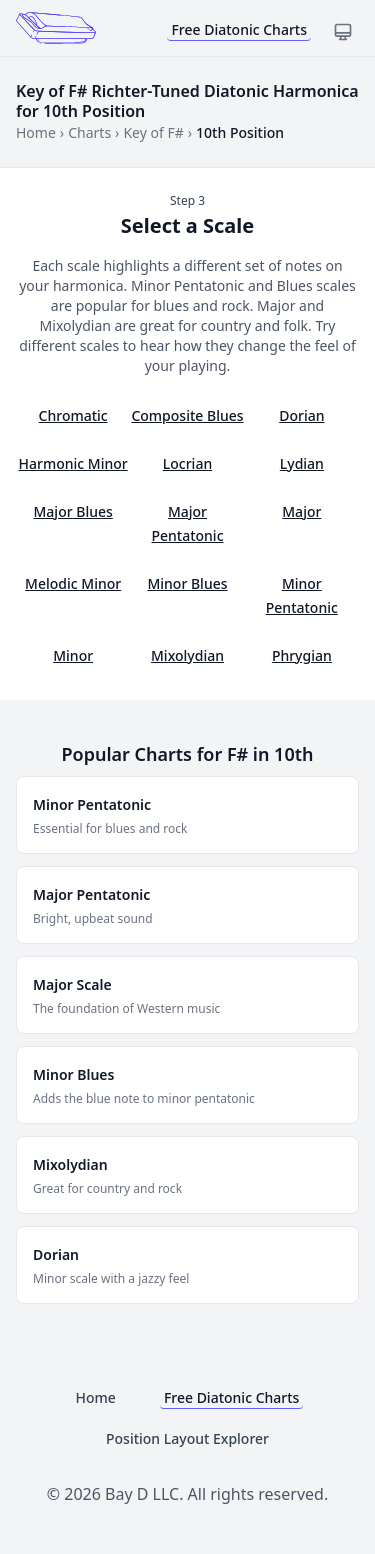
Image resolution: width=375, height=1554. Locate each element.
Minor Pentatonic (302, 595)
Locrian (187, 463)
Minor (73, 655)
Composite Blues (187, 415)
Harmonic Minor (73, 463)
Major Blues (73, 511)
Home (36, 132)
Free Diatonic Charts (239, 29)
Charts (89, 132)
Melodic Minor (73, 583)
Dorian (301, 415)
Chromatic (73, 415)
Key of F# (153, 132)
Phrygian (302, 655)
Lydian (302, 463)
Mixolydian (187, 655)
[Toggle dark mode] (343, 32)
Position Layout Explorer (187, 1438)
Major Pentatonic (187, 523)
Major (301, 511)
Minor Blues (187, 583)
